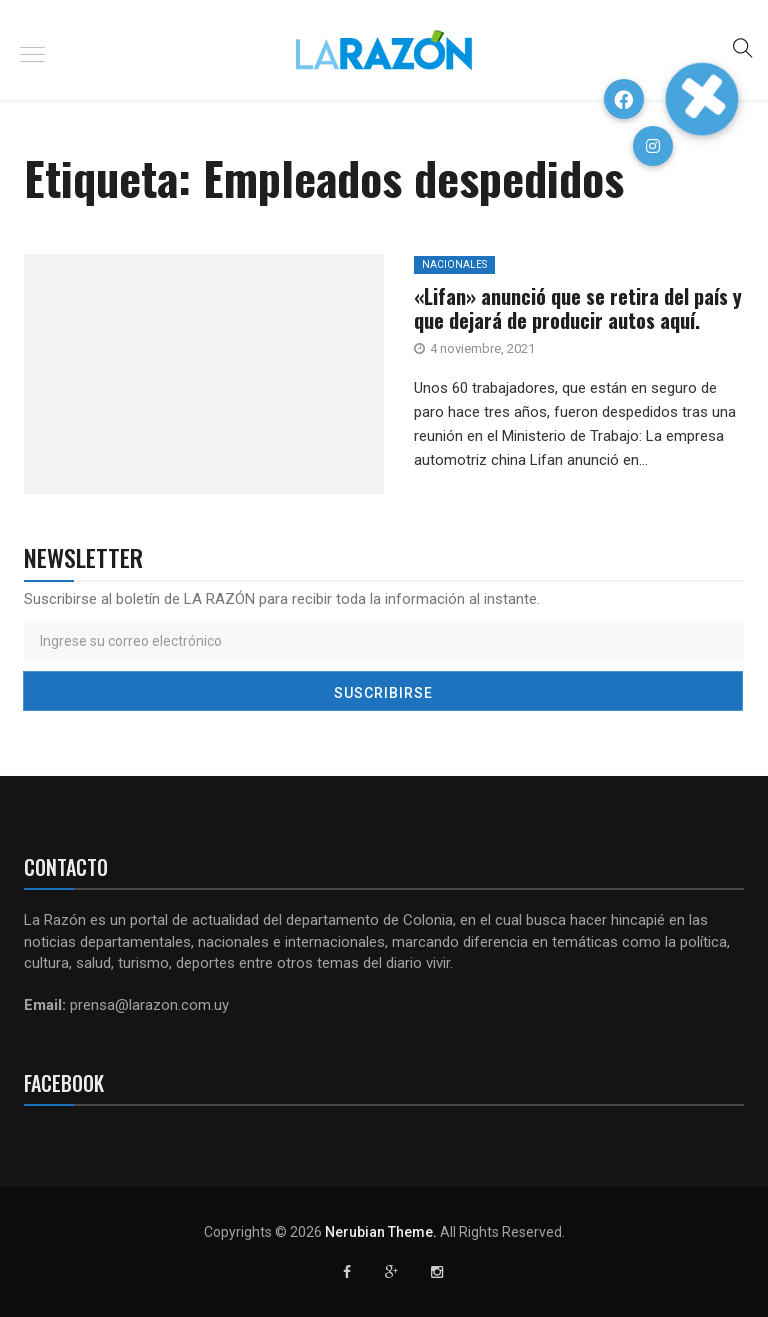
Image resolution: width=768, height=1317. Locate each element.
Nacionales (454, 264)
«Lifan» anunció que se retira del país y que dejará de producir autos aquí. (578, 308)
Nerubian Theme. (381, 1232)
